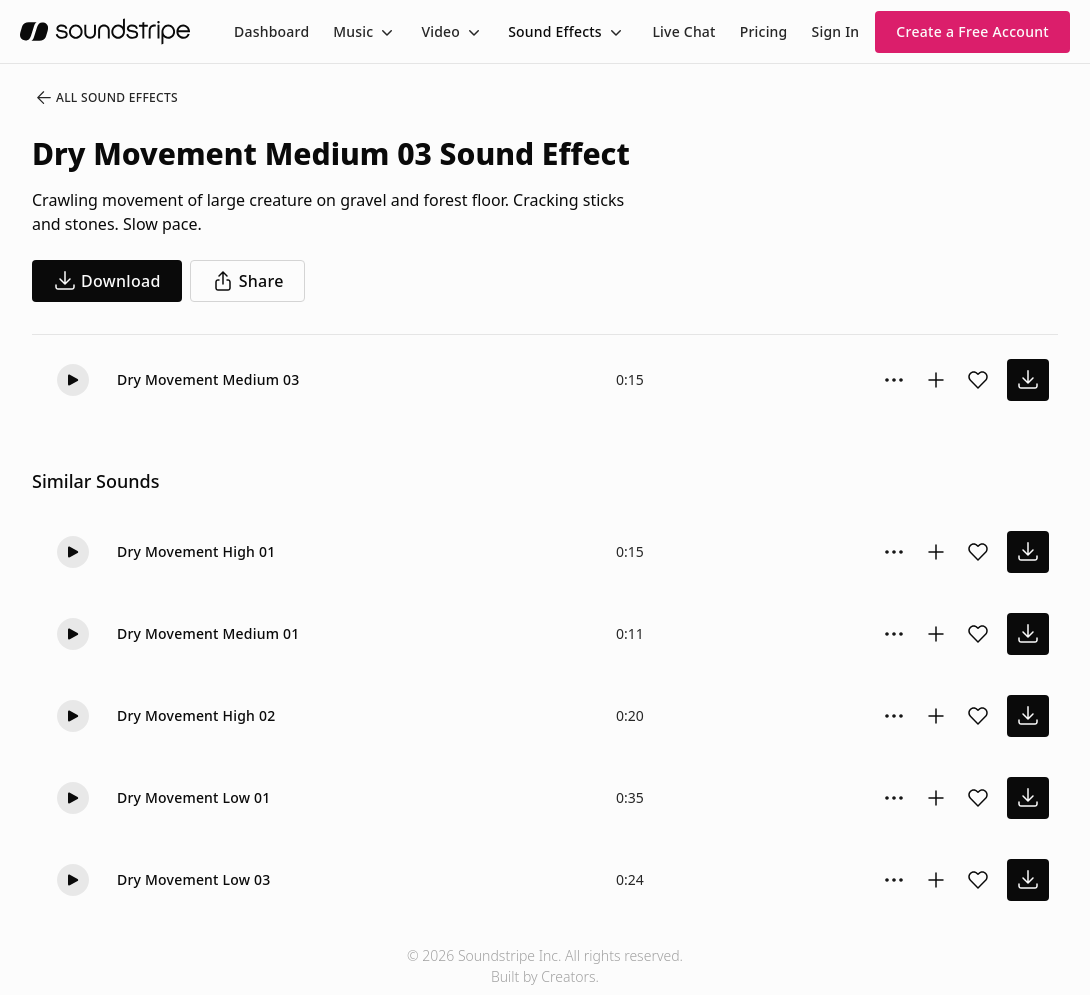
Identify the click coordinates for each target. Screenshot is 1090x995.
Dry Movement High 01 (196, 551)
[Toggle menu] (385, 32)
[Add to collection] (936, 380)
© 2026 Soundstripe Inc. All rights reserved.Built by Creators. (545, 966)
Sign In (836, 31)
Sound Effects (555, 31)
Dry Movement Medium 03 (208, 379)
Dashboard (271, 31)
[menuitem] (271, 31)
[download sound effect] (1028, 380)
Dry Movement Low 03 (194, 879)
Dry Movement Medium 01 (208, 633)
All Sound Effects (106, 98)
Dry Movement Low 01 (194, 797)
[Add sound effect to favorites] (978, 380)
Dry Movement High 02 (196, 715)
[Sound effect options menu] (894, 380)
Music (353, 31)
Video (440, 31)
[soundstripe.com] (105, 31)
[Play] (73, 380)
